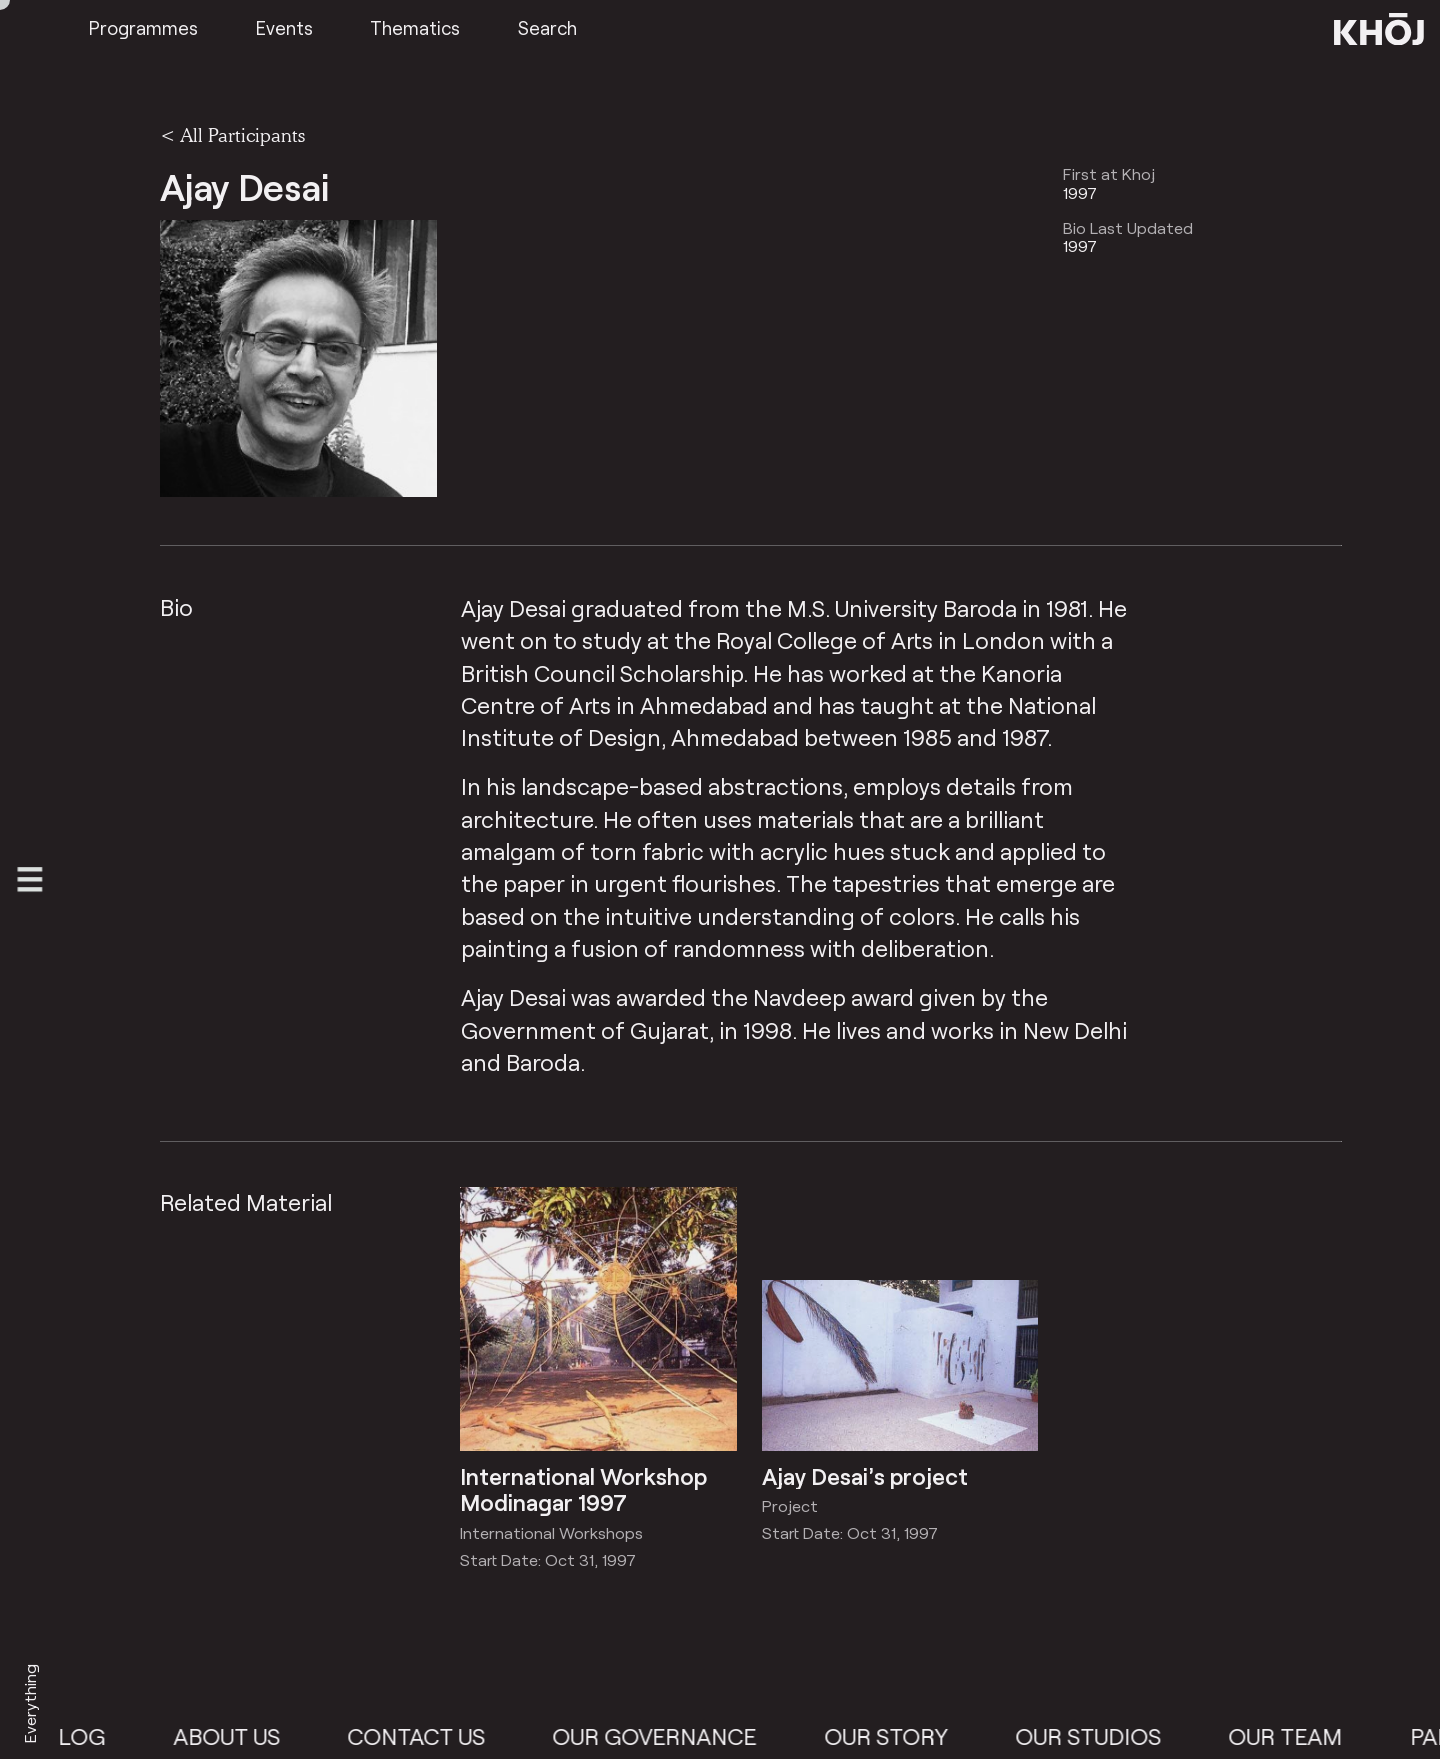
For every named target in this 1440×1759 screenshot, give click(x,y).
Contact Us (436, 1736)
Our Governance (674, 1736)
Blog (94, 1736)
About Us (245, 1736)
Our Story (905, 1736)
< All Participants (232, 135)
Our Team (1305, 1736)
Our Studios (1108, 1736)
